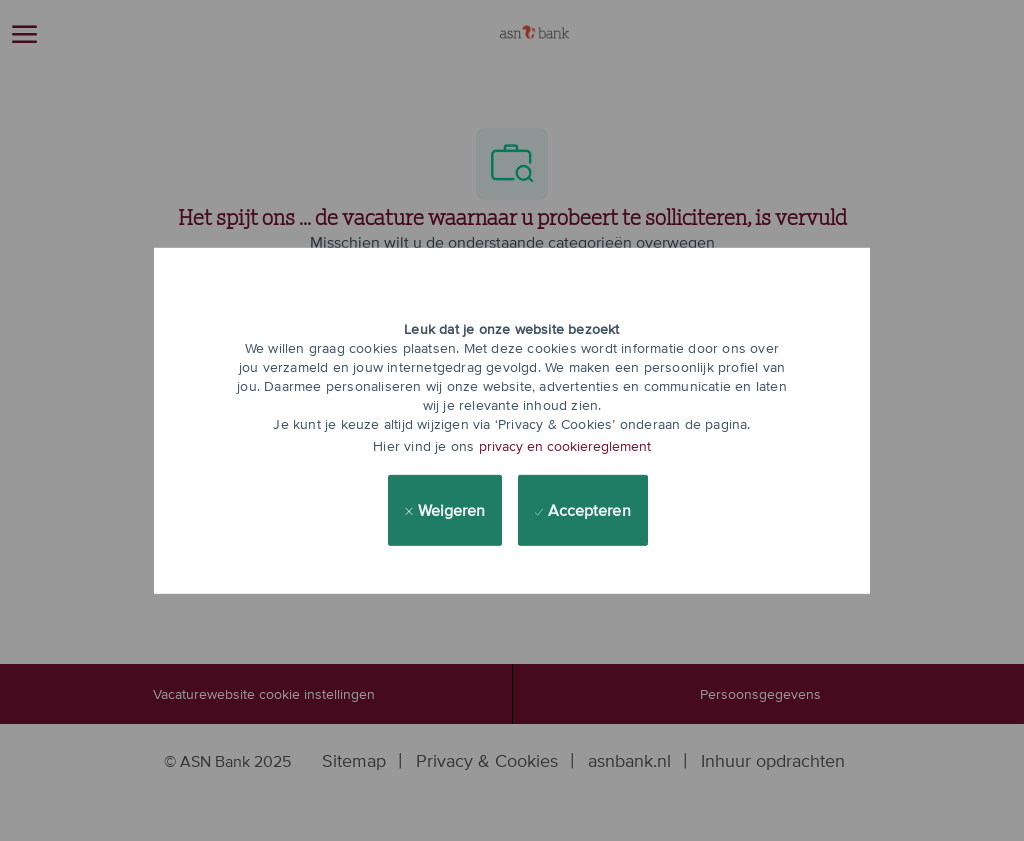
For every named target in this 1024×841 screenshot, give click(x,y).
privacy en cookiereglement (565, 446)
